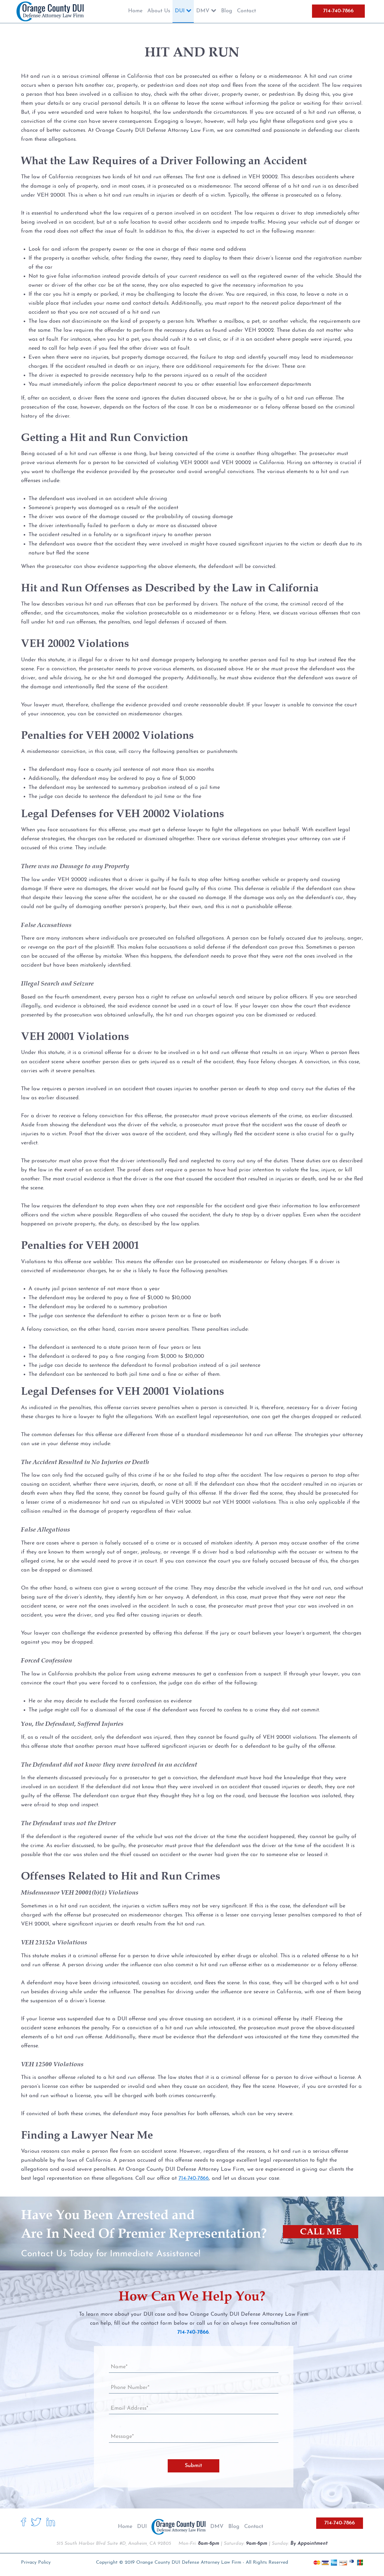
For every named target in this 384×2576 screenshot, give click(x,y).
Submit (193, 2466)
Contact (253, 2526)
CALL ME (320, 2231)
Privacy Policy (36, 2562)
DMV (217, 2526)
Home (125, 2526)
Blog (233, 2526)
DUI (142, 2526)
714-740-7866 (338, 11)
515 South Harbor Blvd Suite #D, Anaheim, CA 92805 (113, 2543)
